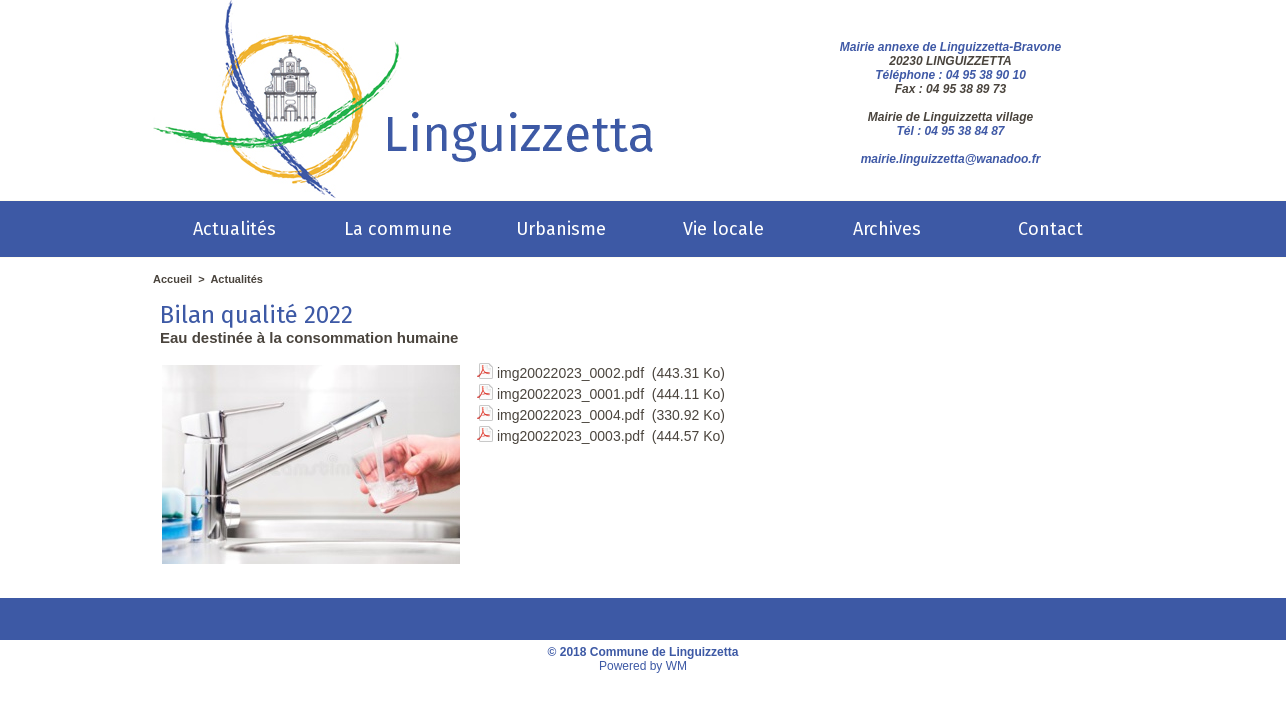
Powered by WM (643, 666)
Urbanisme (561, 229)
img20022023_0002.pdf (570, 373)
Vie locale (723, 229)
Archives (887, 229)
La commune (398, 229)
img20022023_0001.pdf (570, 394)
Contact (1050, 229)
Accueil (172, 279)
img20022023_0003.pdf (570, 436)
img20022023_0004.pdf (570, 415)
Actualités (234, 229)
